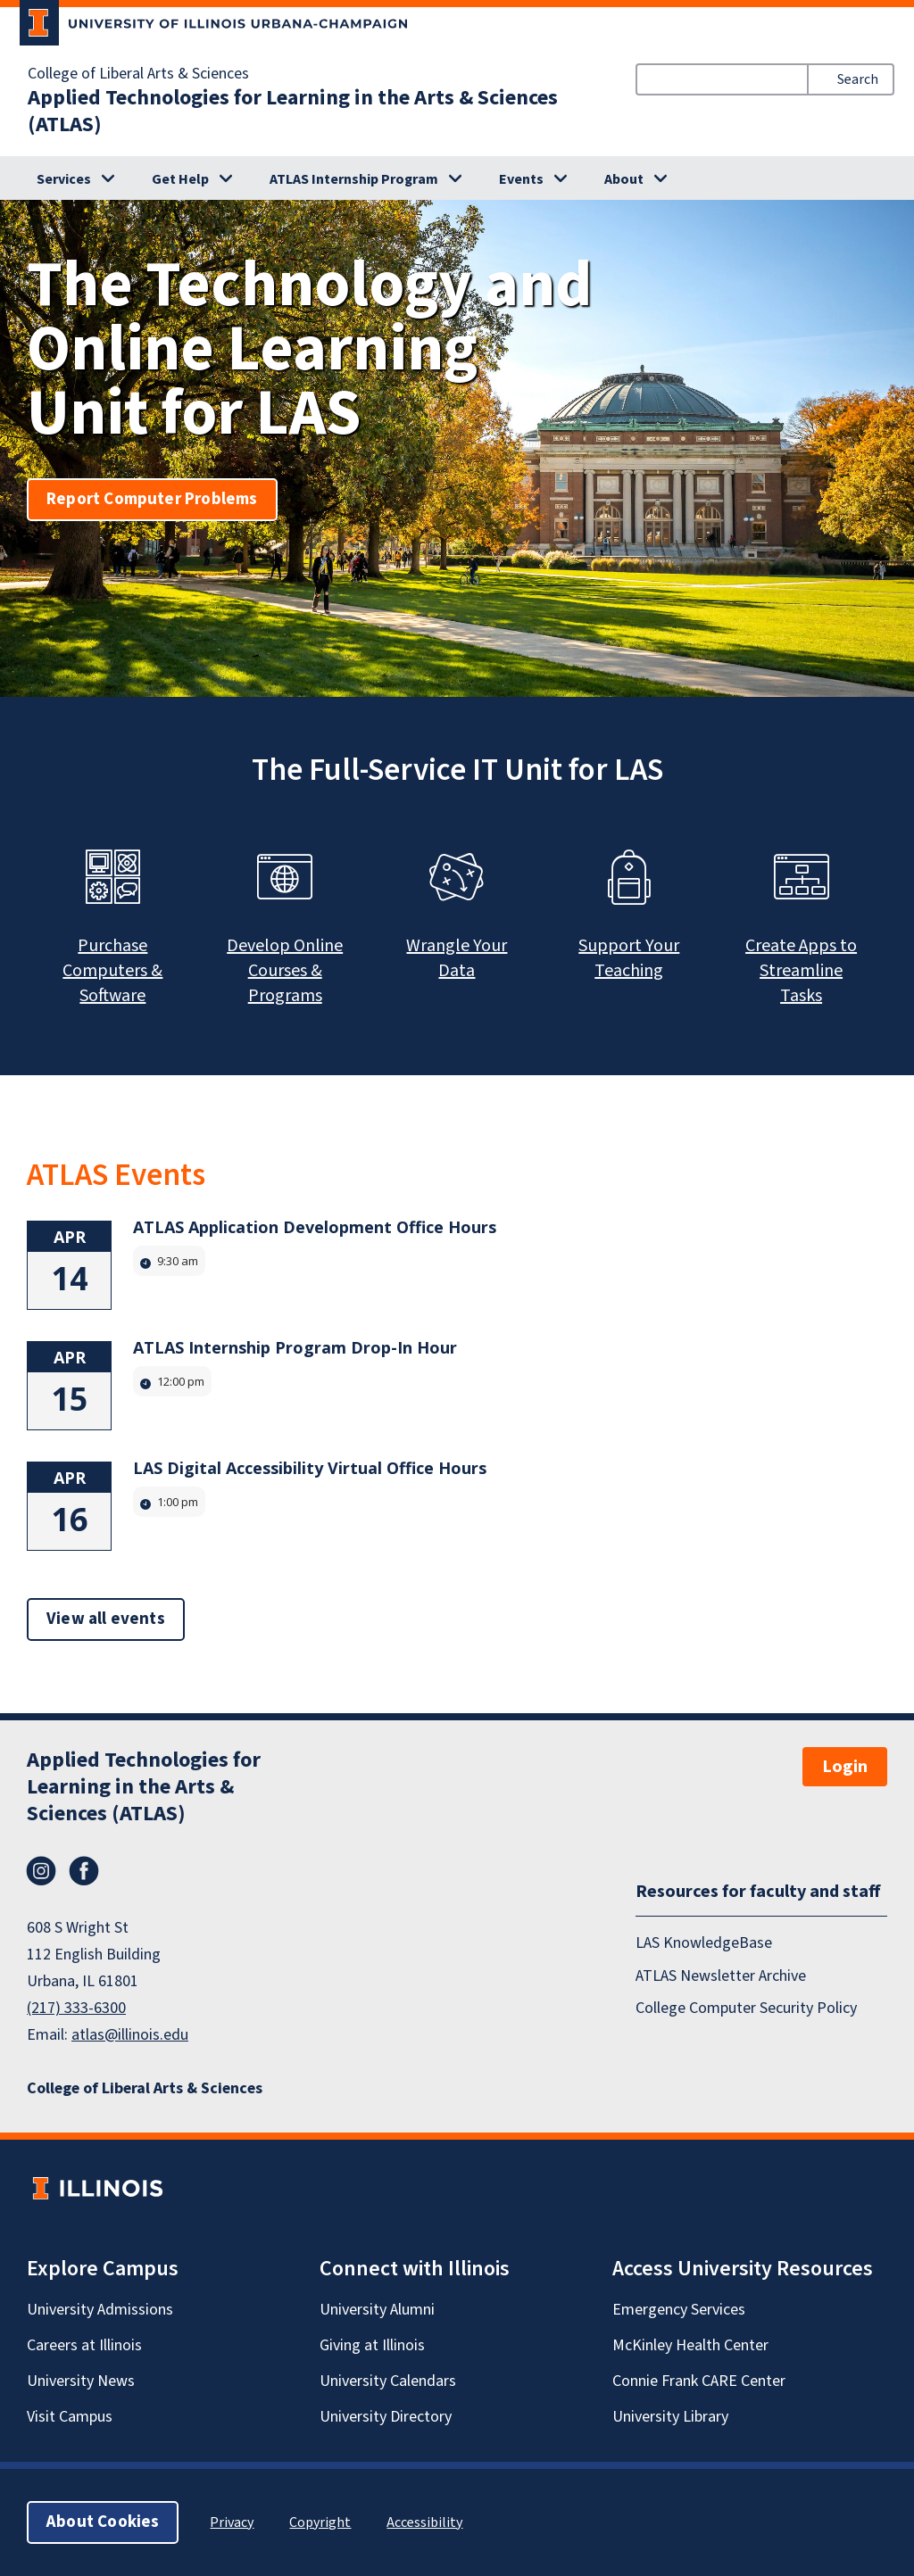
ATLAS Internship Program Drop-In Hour (295, 1347)
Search (857, 79)
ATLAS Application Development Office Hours (314, 1227)
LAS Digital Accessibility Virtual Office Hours (309, 1468)
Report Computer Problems (152, 499)
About (624, 179)
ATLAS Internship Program (354, 179)
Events (521, 179)
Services (64, 179)
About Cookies (102, 2522)
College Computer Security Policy (746, 2008)
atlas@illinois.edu (129, 2035)
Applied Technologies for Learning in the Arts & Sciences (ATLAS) (293, 111)
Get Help (180, 179)
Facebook (84, 1871)
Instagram (41, 1871)
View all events (105, 1619)
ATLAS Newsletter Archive (721, 1976)
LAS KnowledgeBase (704, 1943)
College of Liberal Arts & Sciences (138, 74)
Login (845, 1766)
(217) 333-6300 (76, 2008)
